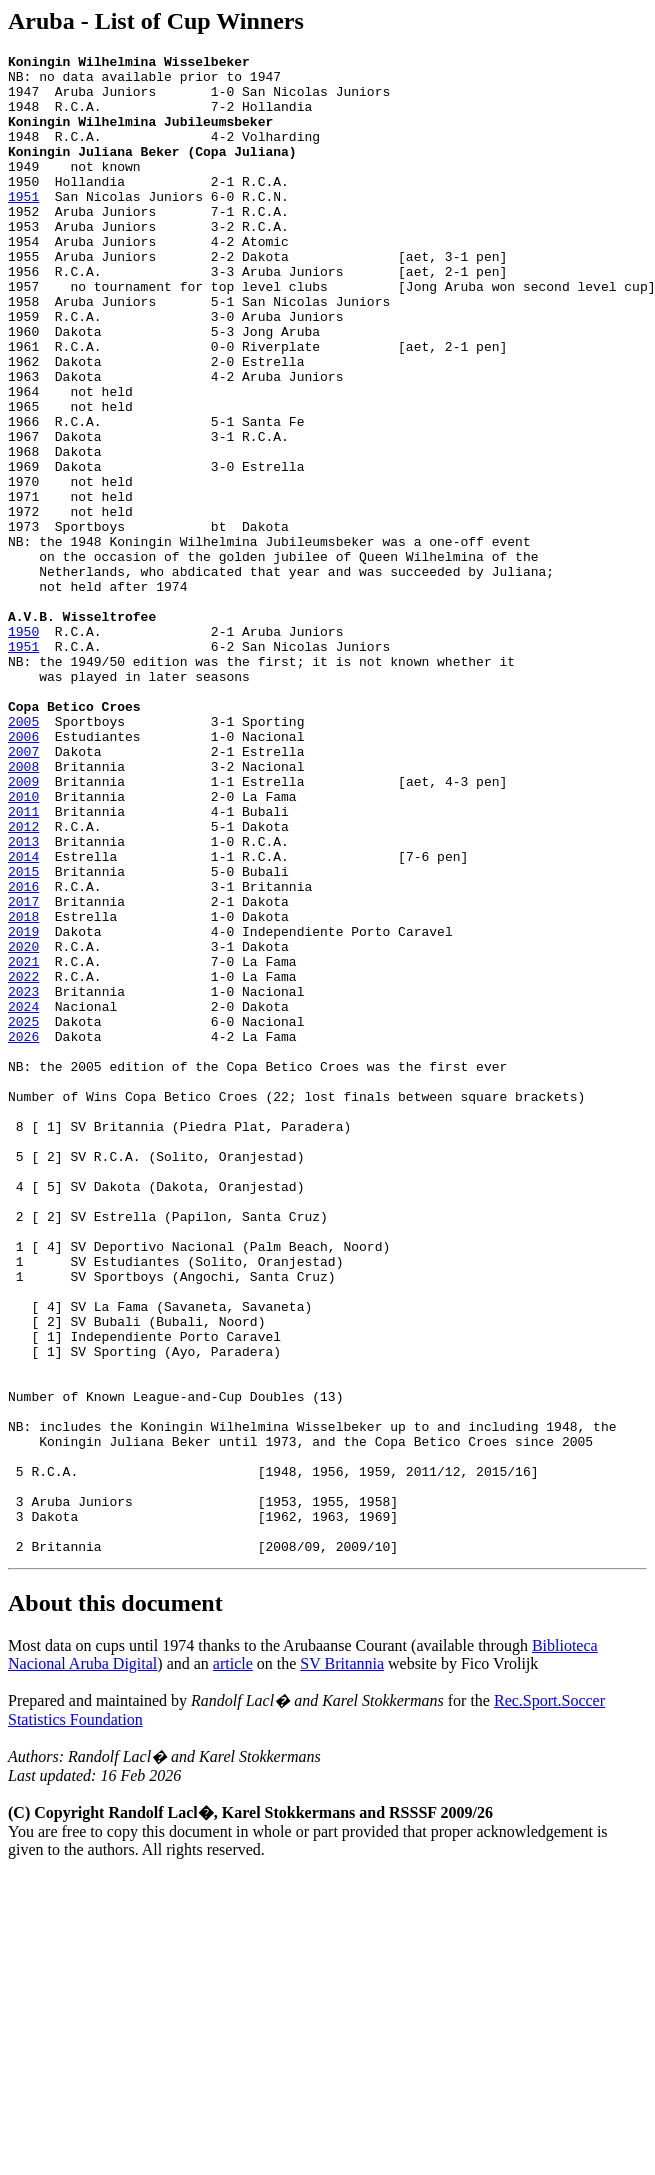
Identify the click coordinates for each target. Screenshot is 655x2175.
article (233, 1963)
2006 (23, 874)
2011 (23, 964)
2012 (23, 982)
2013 (23, 1000)
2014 (23, 1018)
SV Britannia (342, 1963)
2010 (23, 946)
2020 (23, 1126)
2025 (23, 1216)
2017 (23, 1072)
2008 (23, 910)
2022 (23, 1162)
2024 (23, 1198)
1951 (23, 226)
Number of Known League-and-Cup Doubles (156, 1666)
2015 (23, 1036)
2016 (23, 1054)
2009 (23, 928)
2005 (23, 856)
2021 (23, 1144)
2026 (23, 1234)
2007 (23, 892)
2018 (23, 1090)
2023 (23, 1180)
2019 (23, 1108)
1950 (23, 748)
